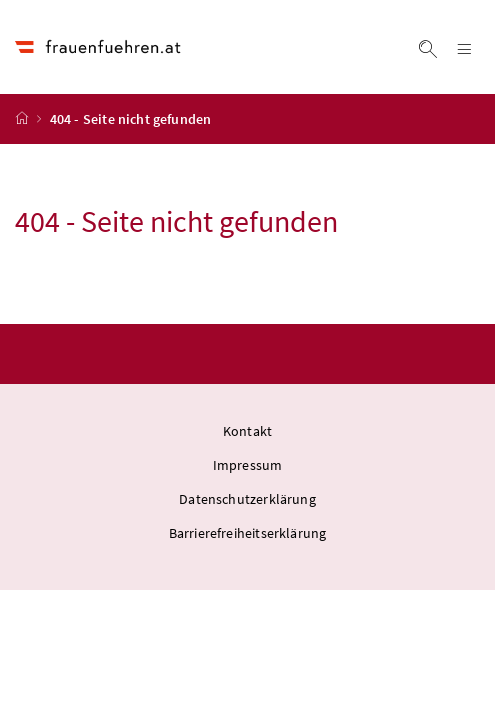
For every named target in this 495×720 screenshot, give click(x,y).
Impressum (248, 465)
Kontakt (247, 431)
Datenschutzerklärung (247, 499)
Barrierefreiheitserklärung (248, 533)
